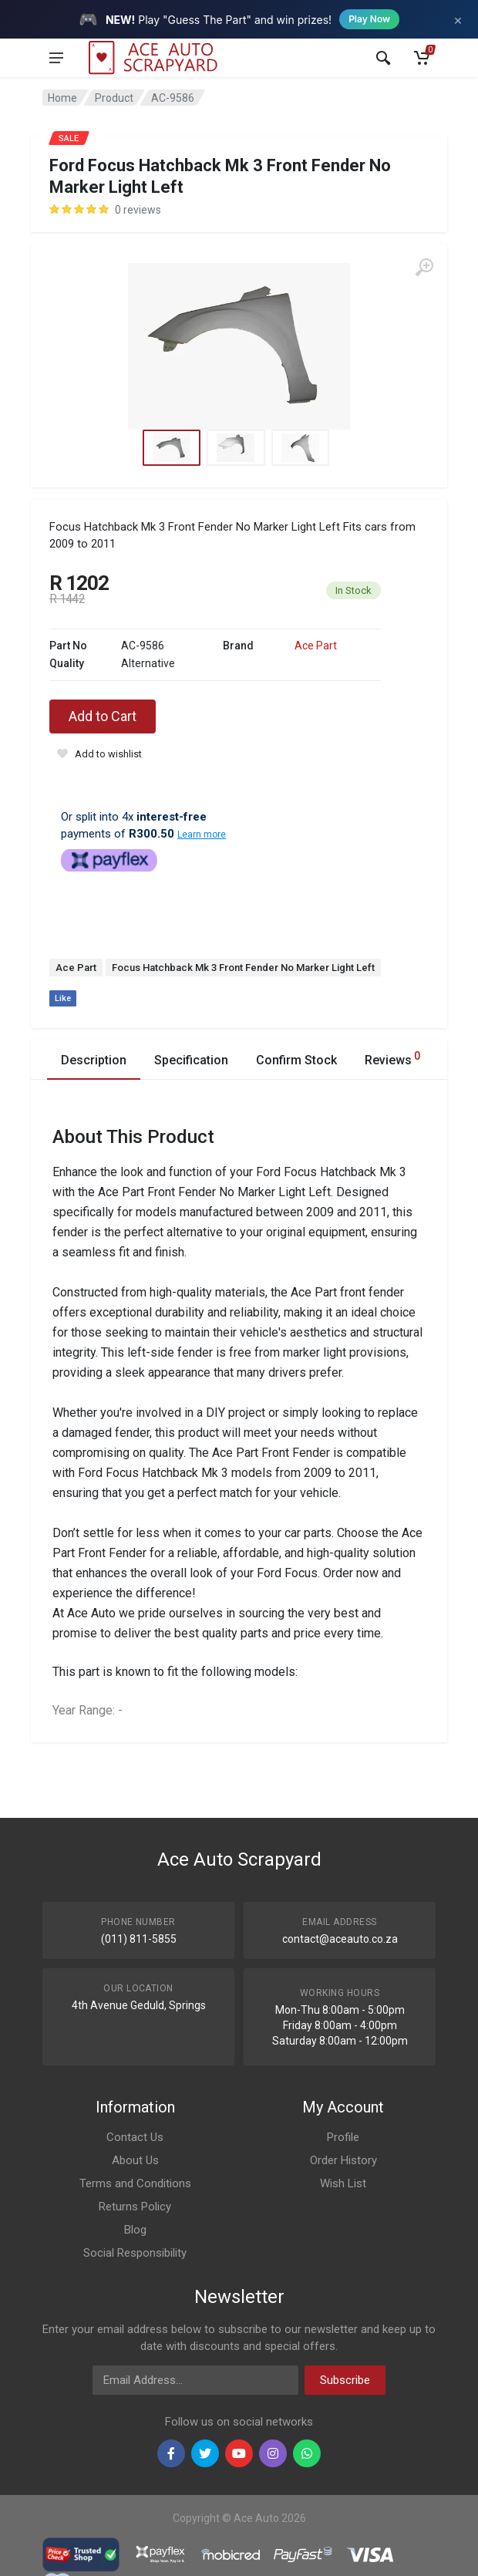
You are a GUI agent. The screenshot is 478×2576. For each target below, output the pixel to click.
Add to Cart (102, 716)
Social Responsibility (135, 2253)
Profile (343, 2137)
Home (62, 98)
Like (63, 998)
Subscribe (345, 2380)
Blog (135, 2230)
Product (114, 98)
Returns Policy (135, 2207)
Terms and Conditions (135, 2183)
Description (93, 1060)
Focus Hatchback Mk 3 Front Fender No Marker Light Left (243, 967)
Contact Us (134, 2137)
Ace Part (316, 645)
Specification (191, 1060)
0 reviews (138, 210)
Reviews (392, 1057)
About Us (135, 2160)
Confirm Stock (296, 1060)
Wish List (343, 2183)
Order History (343, 2160)
